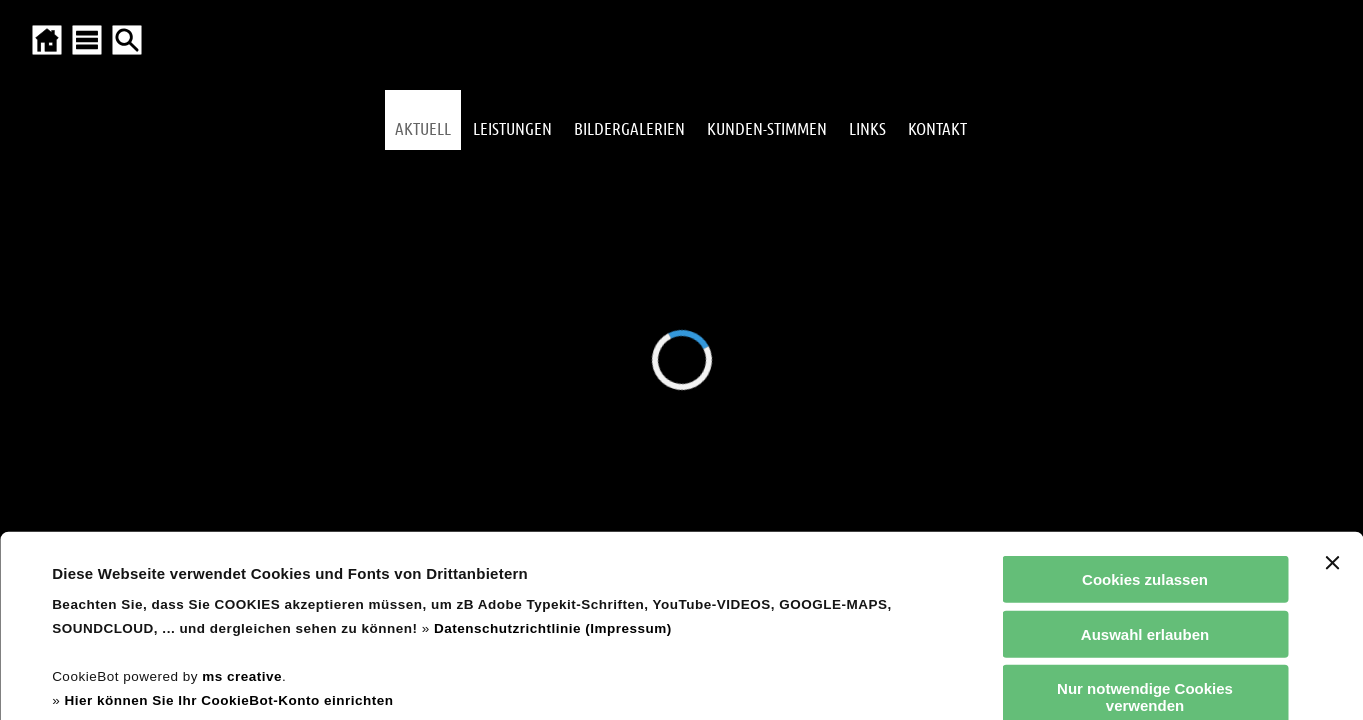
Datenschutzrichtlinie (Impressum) (553, 458)
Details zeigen (853, 680)
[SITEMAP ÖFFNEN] (87, 40)
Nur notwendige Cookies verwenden (1145, 527)
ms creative (242, 506)
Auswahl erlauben (1145, 463)
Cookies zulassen (1145, 409)
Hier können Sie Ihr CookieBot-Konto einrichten (228, 530)
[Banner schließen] (1332, 393)
